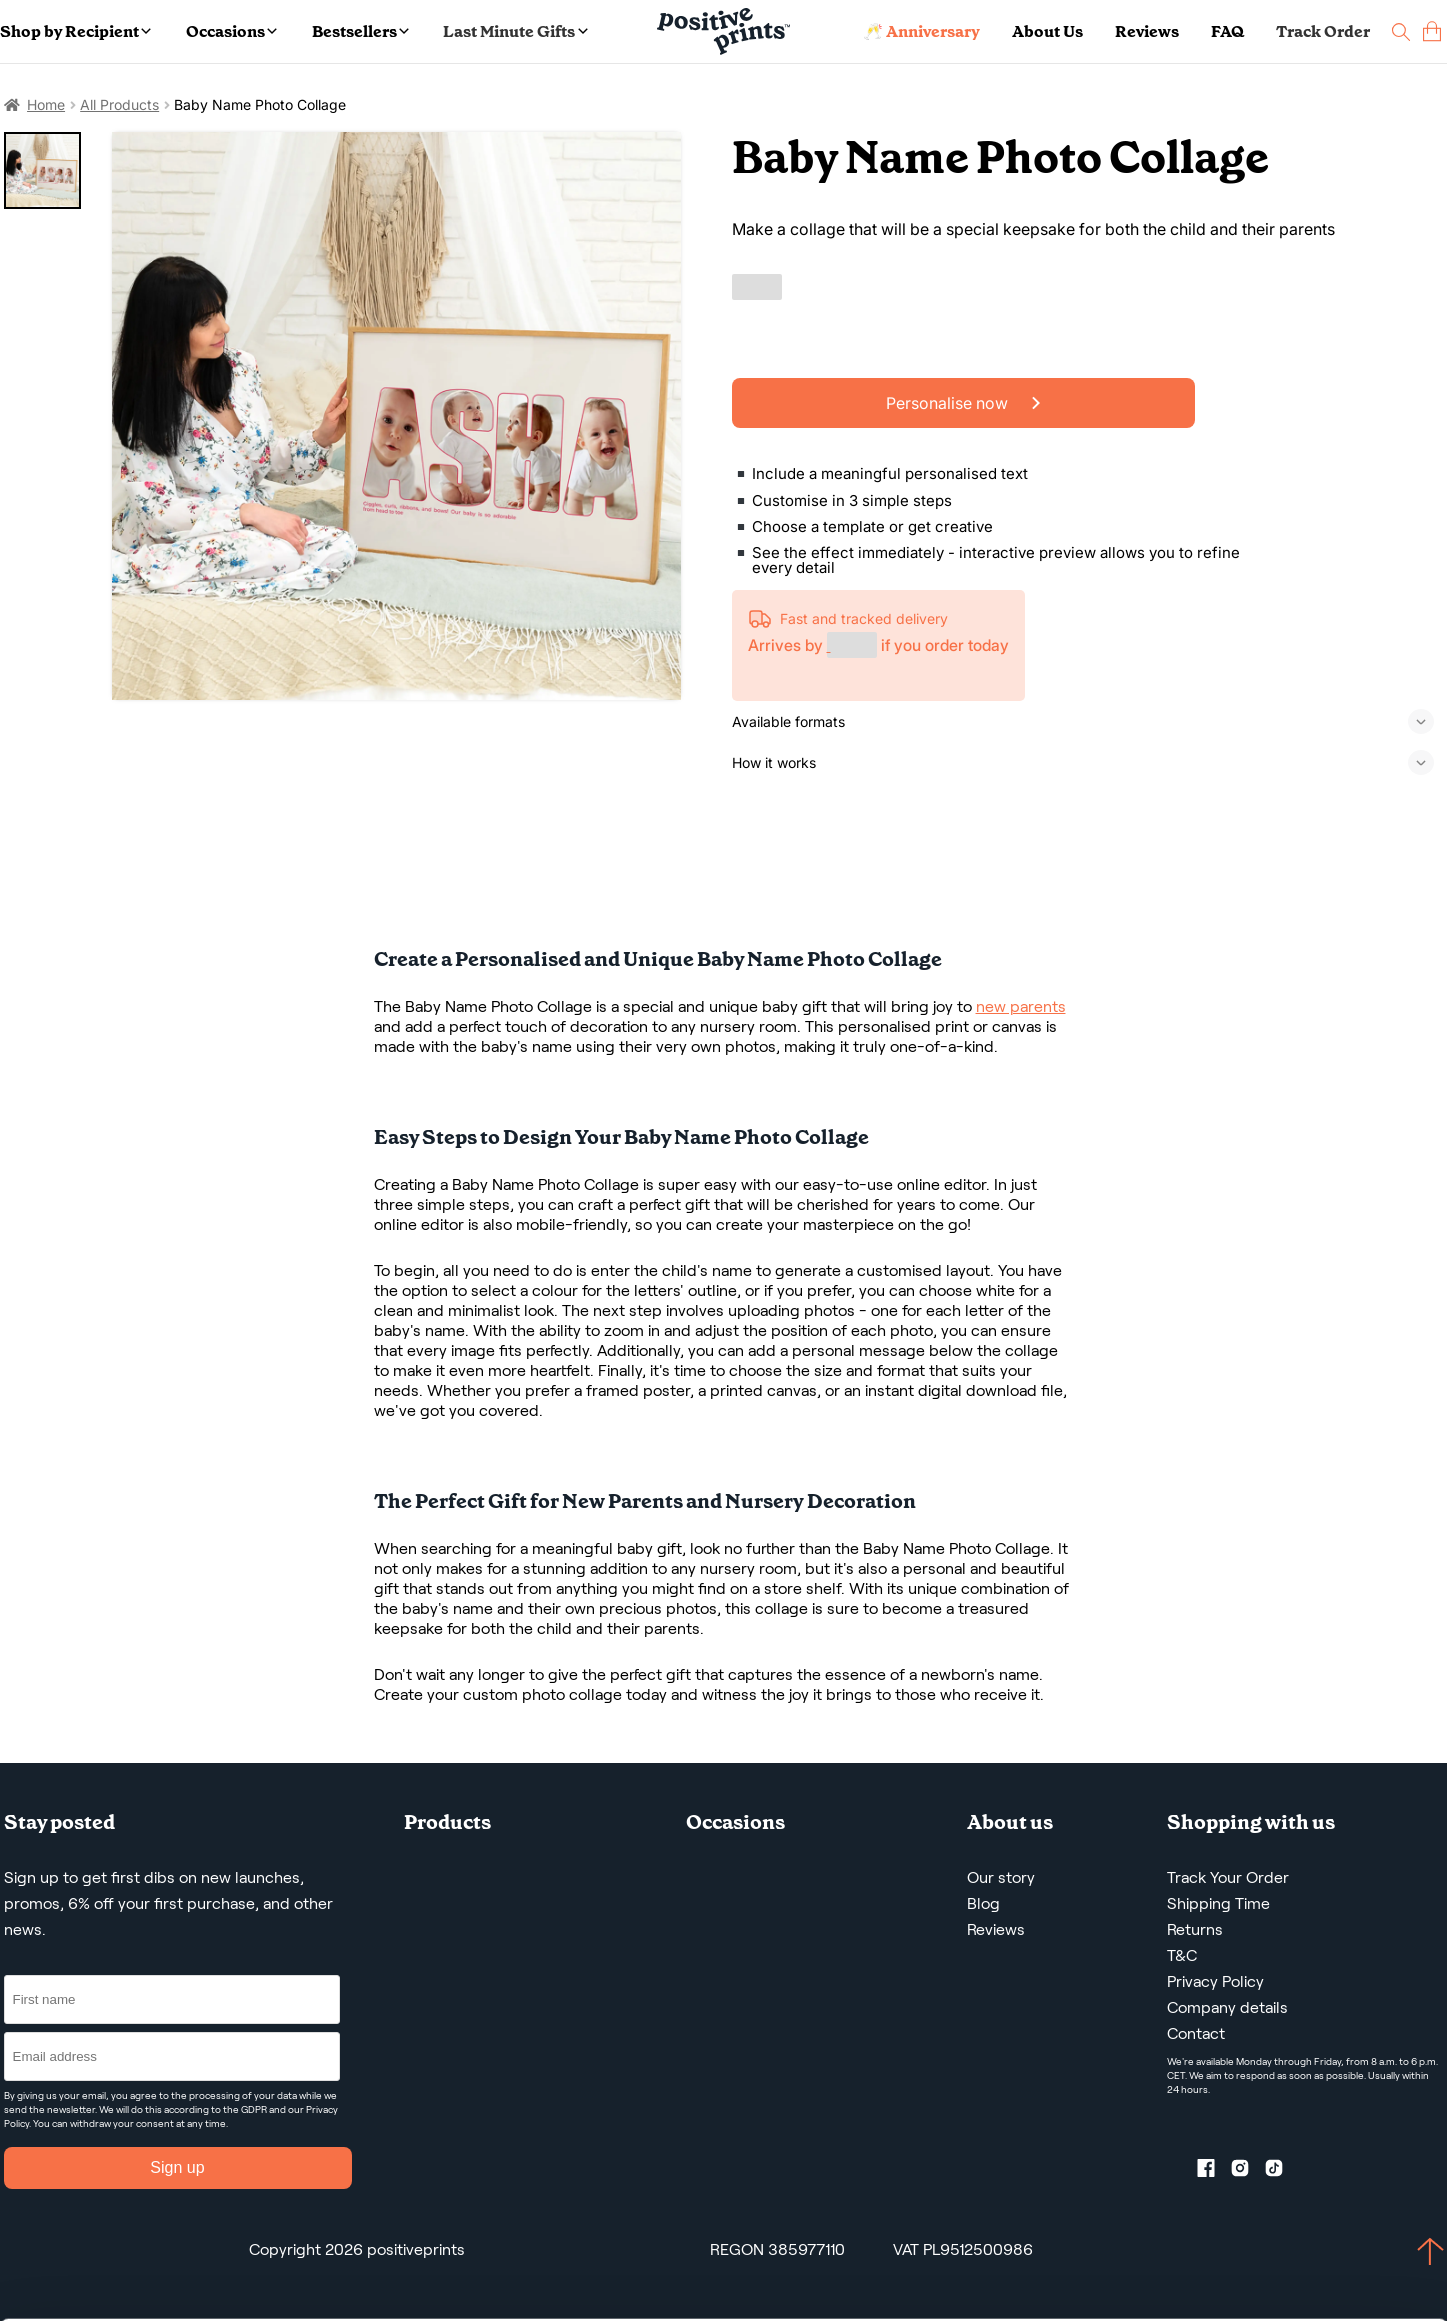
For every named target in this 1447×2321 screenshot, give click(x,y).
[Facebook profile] (1214, 2172)
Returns (1195, 1929)
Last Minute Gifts (515, 31)
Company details (1227, 2007)
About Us (1047, 31)
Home (46, 104)
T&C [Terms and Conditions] (1182, 1955)
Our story (1001, 1877)
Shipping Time (1218, 1903)
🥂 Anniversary (921, 31)
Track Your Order (1228, 1877)
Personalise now (963, 403)
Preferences (283, 2303)
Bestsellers (360, 31)
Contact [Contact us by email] (1196, 2033)
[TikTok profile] (1282, 2172)
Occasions (231, 31)
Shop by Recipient (75, 31)
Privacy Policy (1215, 1981)
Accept (1219, 2231)
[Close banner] (1438, 2213)
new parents (1021, 1006)
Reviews (1147, 31)
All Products (119, 104)
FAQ (1227, 31)
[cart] (1432, 31)
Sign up (177, 2167)
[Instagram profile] (1248, 2172)
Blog (983, 1903)
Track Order (1323, 31)
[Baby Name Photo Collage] (396, 416)
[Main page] (723, 31)
